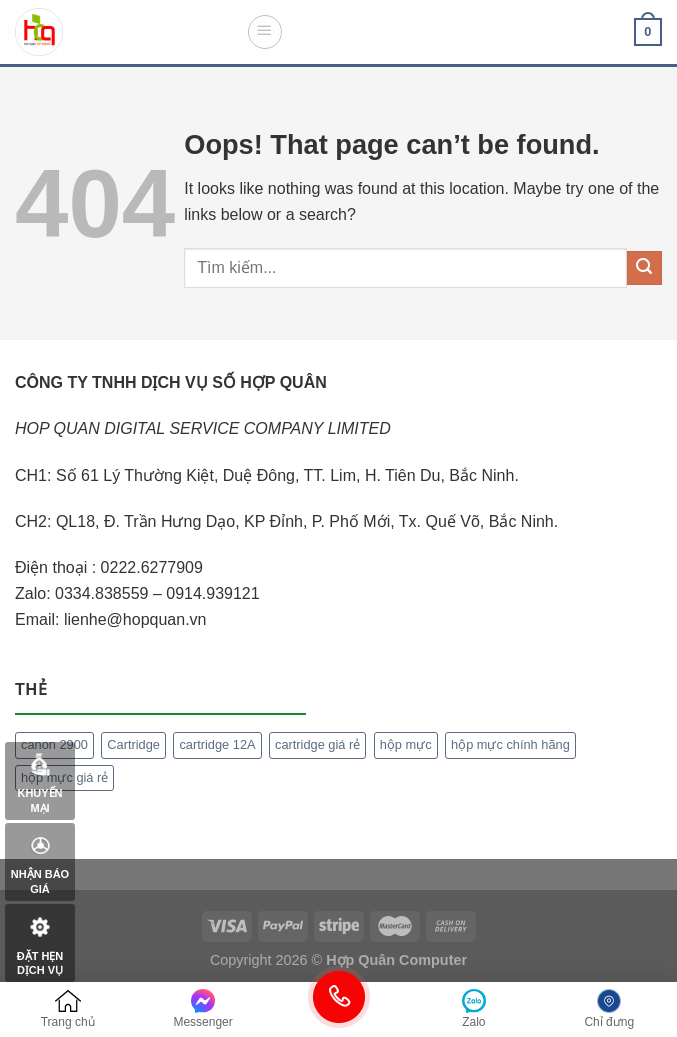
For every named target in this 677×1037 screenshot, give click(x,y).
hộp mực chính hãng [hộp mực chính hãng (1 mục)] (510, 744)
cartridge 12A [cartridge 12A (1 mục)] (217, 744)
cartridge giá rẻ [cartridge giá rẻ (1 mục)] (317, 744)
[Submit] (644, 268)
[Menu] (265, 32)
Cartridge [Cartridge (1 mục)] (133, 744)
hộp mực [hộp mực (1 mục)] (406, 744)
